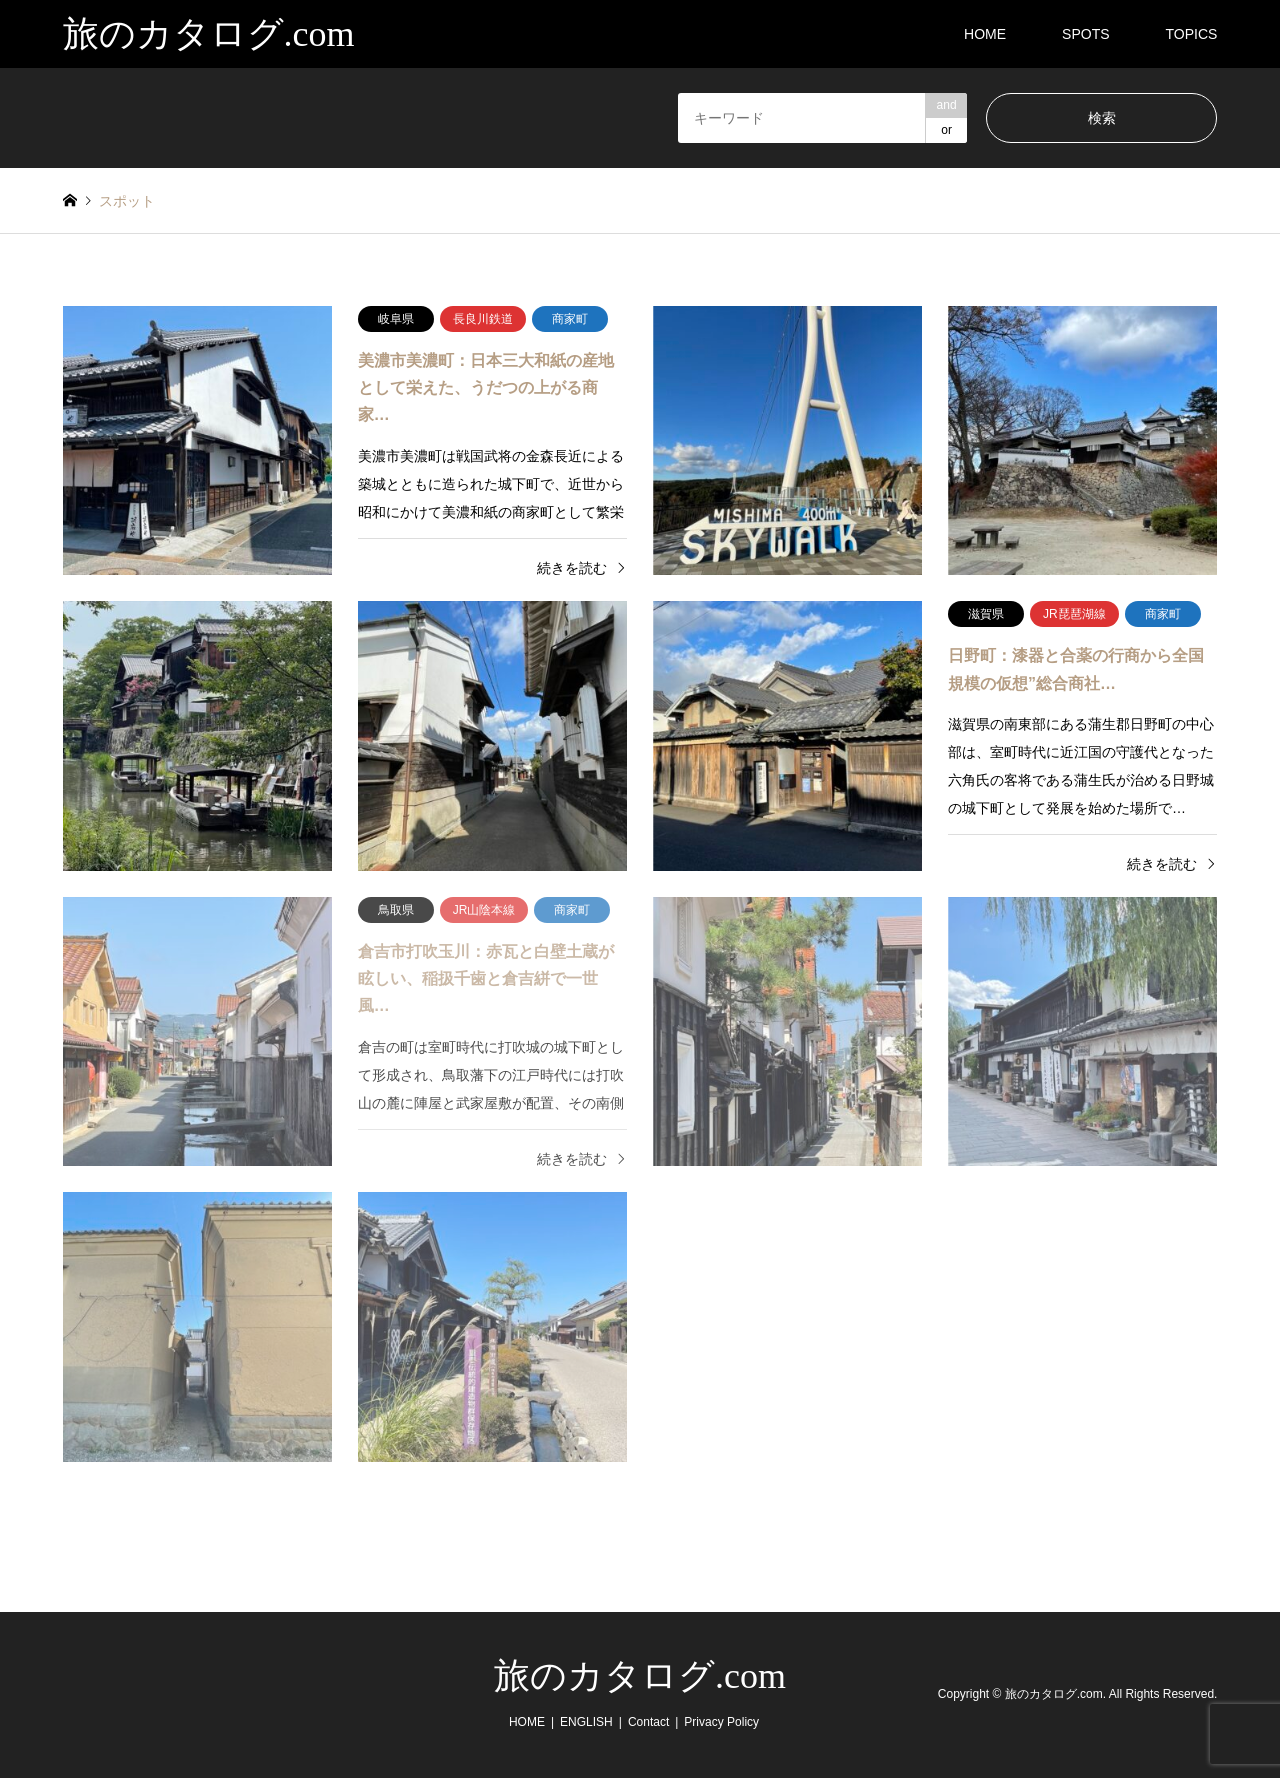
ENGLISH (586, 1722)
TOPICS (1192, 34)
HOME (985, 34)
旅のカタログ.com (640, 1676)
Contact (648, 1722)
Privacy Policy (721, 1722)
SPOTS (1085, 34)
